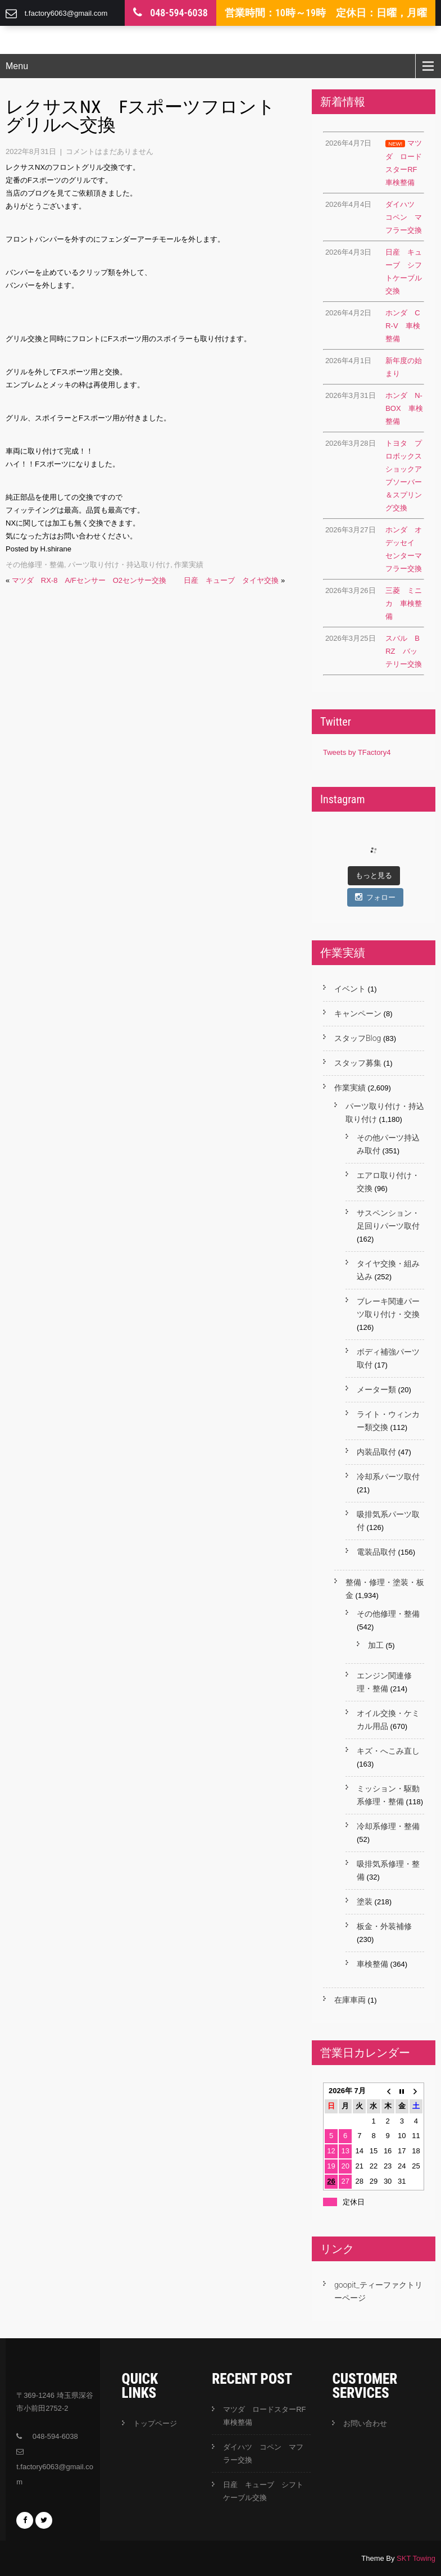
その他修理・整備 (35, 564)
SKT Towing (416, 2558)
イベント (350, 988)
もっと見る (374, 875)
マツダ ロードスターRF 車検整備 (267, 2415)
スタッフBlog (357, 1038)
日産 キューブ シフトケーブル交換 (263, 2491)
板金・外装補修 (384, 1926)
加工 (376, 1645)
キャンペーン (357, 1013)
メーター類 (376, 1389)
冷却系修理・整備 (388, 1826)
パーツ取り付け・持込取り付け (119, 564)
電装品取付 (376, 1551)
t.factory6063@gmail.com (66, 13)
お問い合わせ (365, 2423)
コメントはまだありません (109, 151)
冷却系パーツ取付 (388, 1476)
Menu (17, 66)
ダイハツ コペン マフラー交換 (263, 2453)
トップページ (155, 2423)
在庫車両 (350, 1999)
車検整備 (372, 1963)
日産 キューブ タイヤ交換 (231, 580)
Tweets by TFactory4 (356, 752)
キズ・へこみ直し (388, 1750)
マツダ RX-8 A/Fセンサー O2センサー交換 (89, 580)
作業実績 (188, 564)
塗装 (364, 1901)
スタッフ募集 (357, 1062)
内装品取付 (376, 1451)
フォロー (375, 897)
